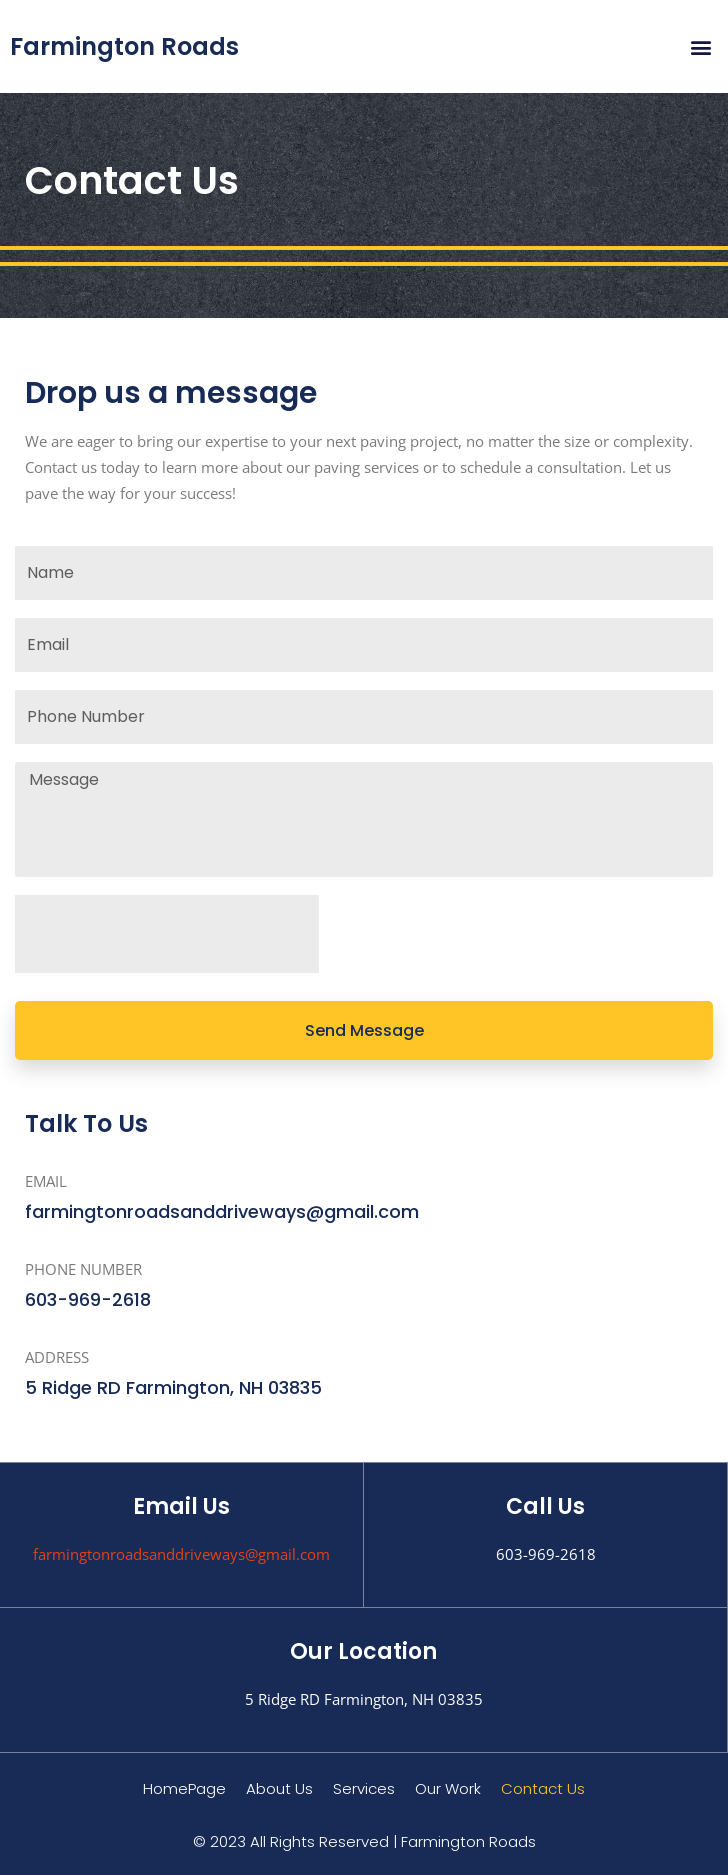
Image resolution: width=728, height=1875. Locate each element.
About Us (279, 1788)
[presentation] (167, 934)
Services (364, 1788)
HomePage (184, 1788)
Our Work (448, 1788)
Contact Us (543, 1788)
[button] (701, 46)
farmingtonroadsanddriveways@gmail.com (181, 1554)
